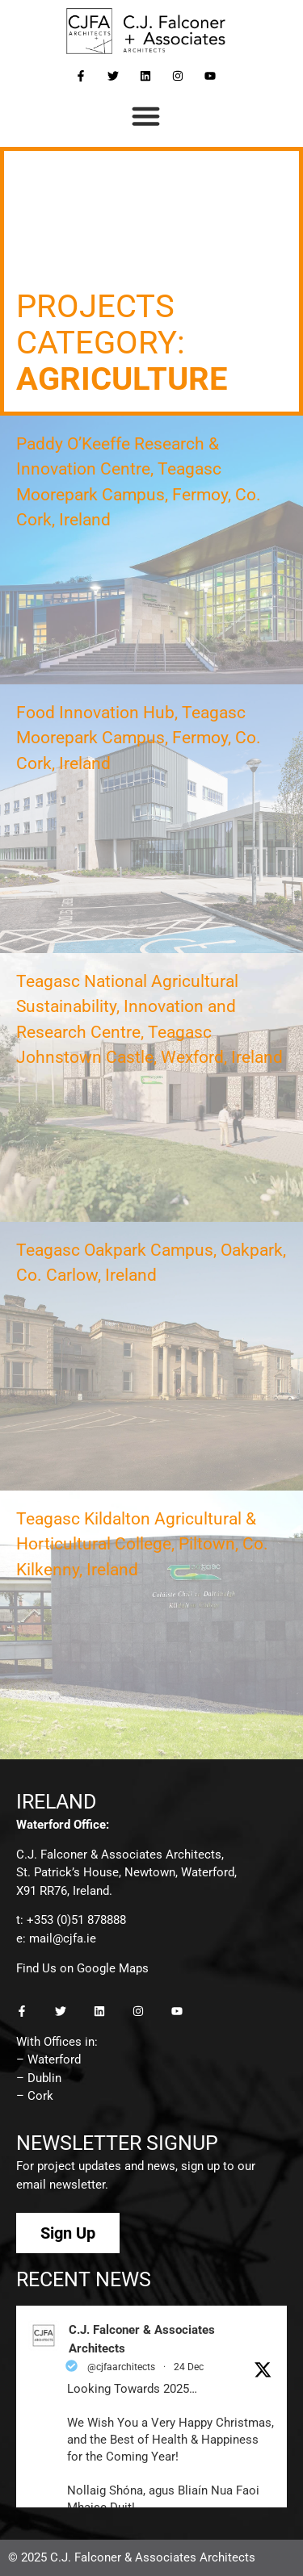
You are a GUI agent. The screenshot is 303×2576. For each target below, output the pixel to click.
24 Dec (189, 2367)
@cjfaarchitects (121, 2367)
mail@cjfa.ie (62, 1938)
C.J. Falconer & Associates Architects (142, 2339)
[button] (145, 116)
